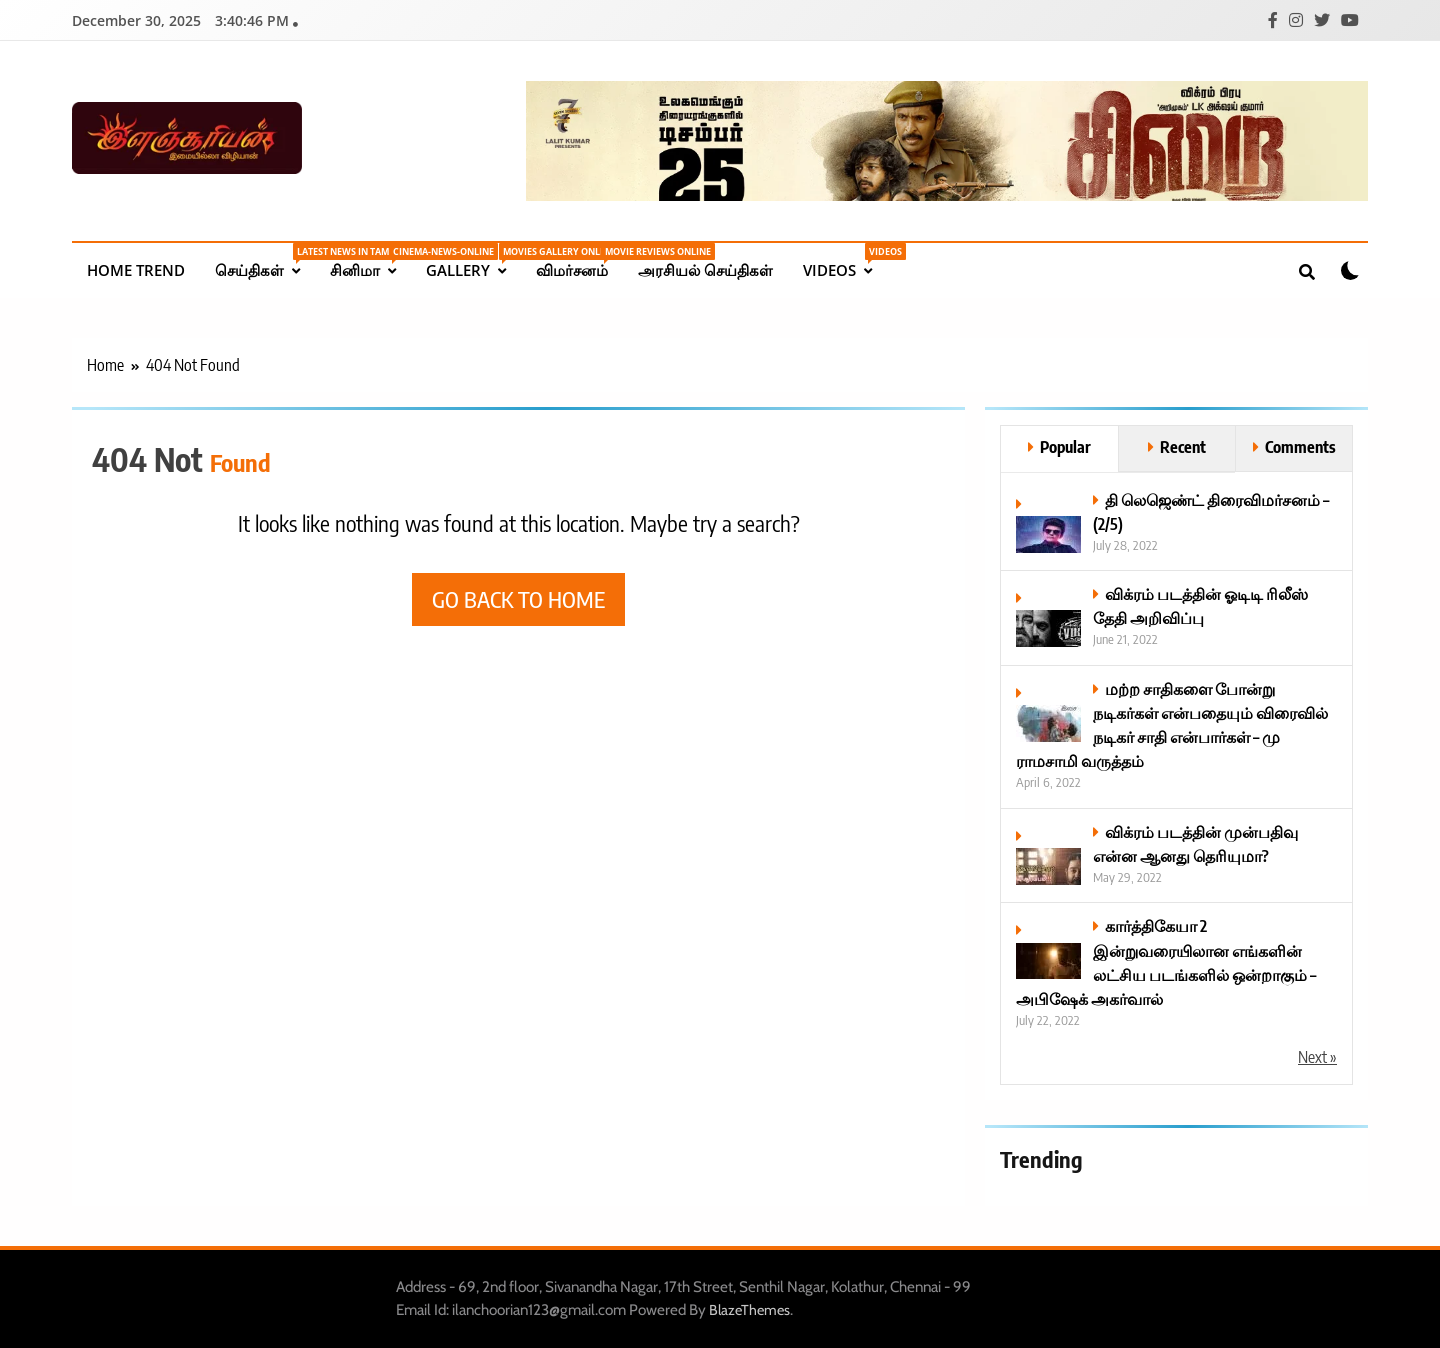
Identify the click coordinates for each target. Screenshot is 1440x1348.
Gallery (473, 261)
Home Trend (136, 270)
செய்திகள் (265, 261)
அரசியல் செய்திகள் (705, 270)
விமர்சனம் (579, 261)
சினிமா (370, 261)
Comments (1300, 446)
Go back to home (518, 599)
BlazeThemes (749, 1310)
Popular (1065, 446)
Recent (1183, 446)
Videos (845, 261)
